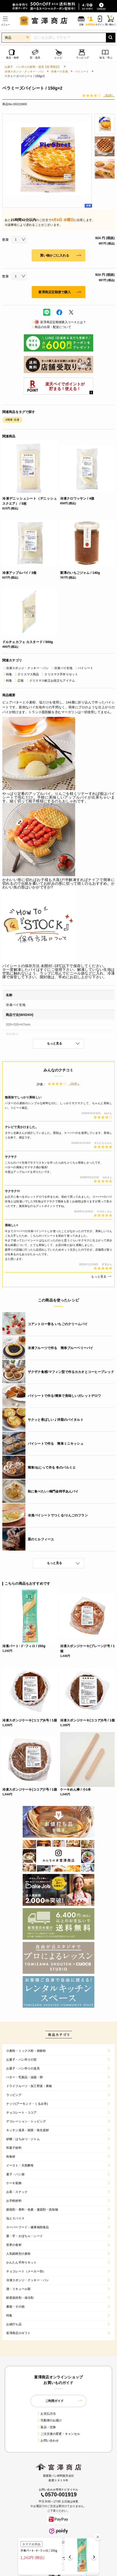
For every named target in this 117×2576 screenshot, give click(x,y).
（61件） (109, 95)
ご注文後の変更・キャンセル (58, 2434)
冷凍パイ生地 (59, 71)
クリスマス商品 (26, 674)
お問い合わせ (48, 2440)
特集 (7, 674)
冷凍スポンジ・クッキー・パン (24, 71)
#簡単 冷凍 (12, 419)
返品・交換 (46, 2427)
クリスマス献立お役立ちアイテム (50, 680)
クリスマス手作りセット (59, 674)
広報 (19, 680)
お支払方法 (46, 2413)
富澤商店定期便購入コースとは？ (58, 322)
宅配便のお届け (49, 2420)
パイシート (82, 71)
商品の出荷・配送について (51, 327)
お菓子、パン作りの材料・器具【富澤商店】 (33, 66)
